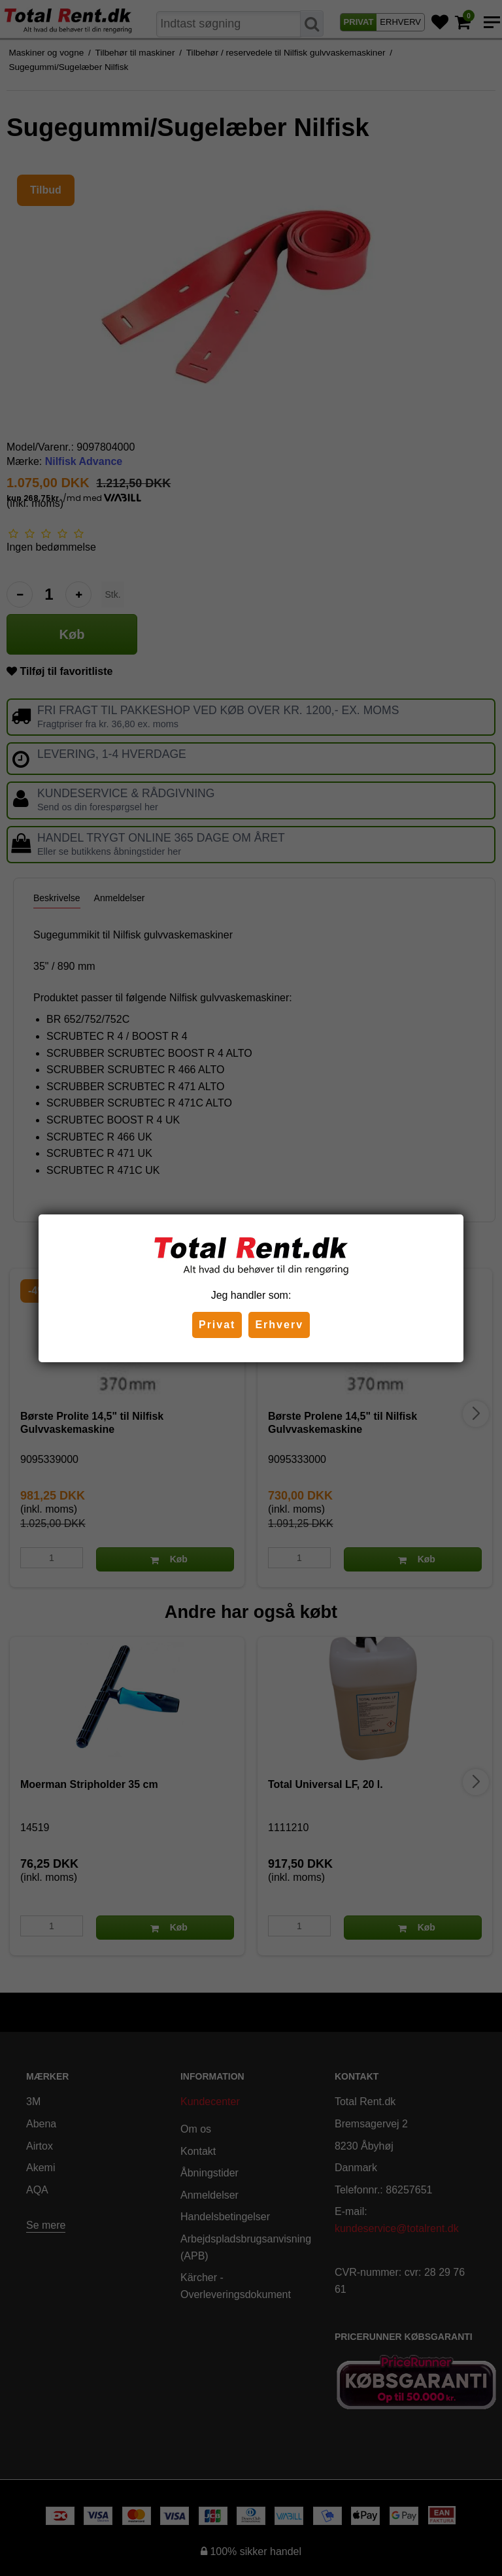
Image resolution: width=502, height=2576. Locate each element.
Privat (217, 1324)
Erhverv (279, 1324)
